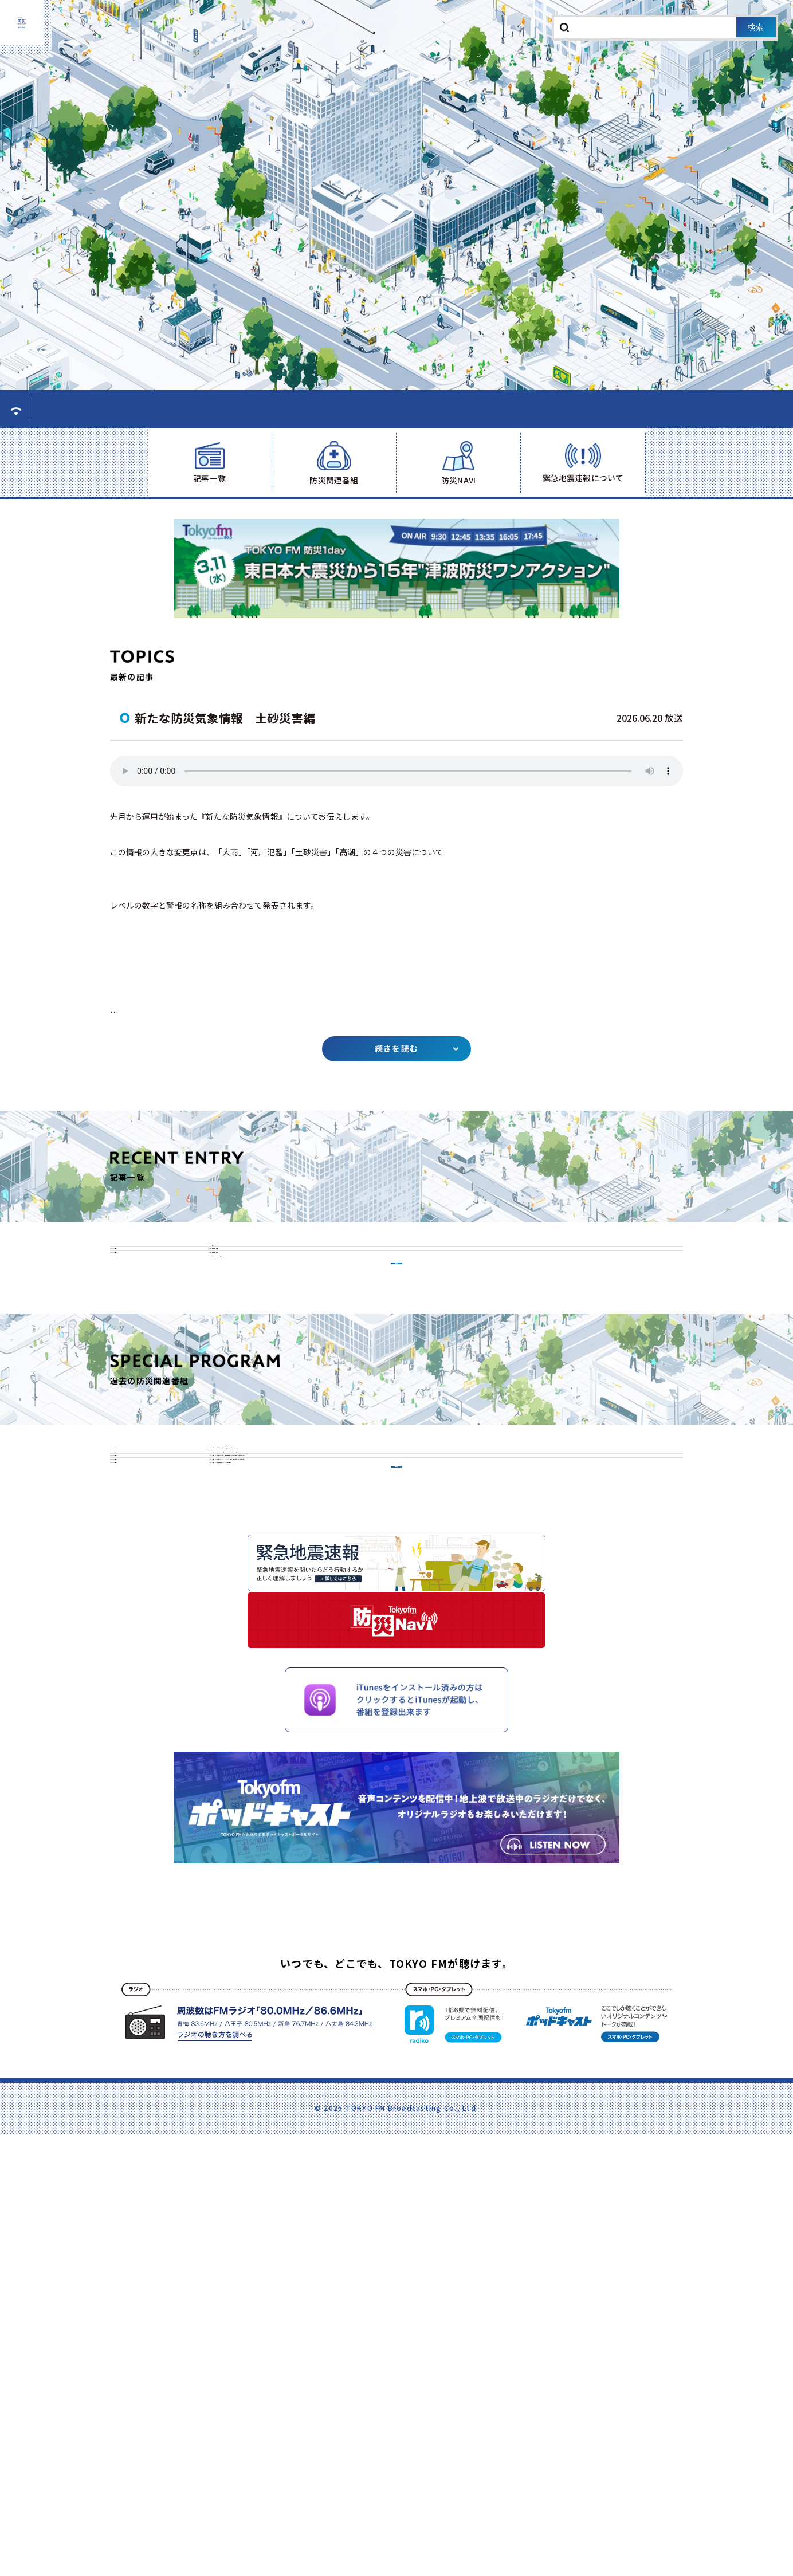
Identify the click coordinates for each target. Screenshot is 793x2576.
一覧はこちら (396, 1476)
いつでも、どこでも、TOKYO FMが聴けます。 (396, 2491)
